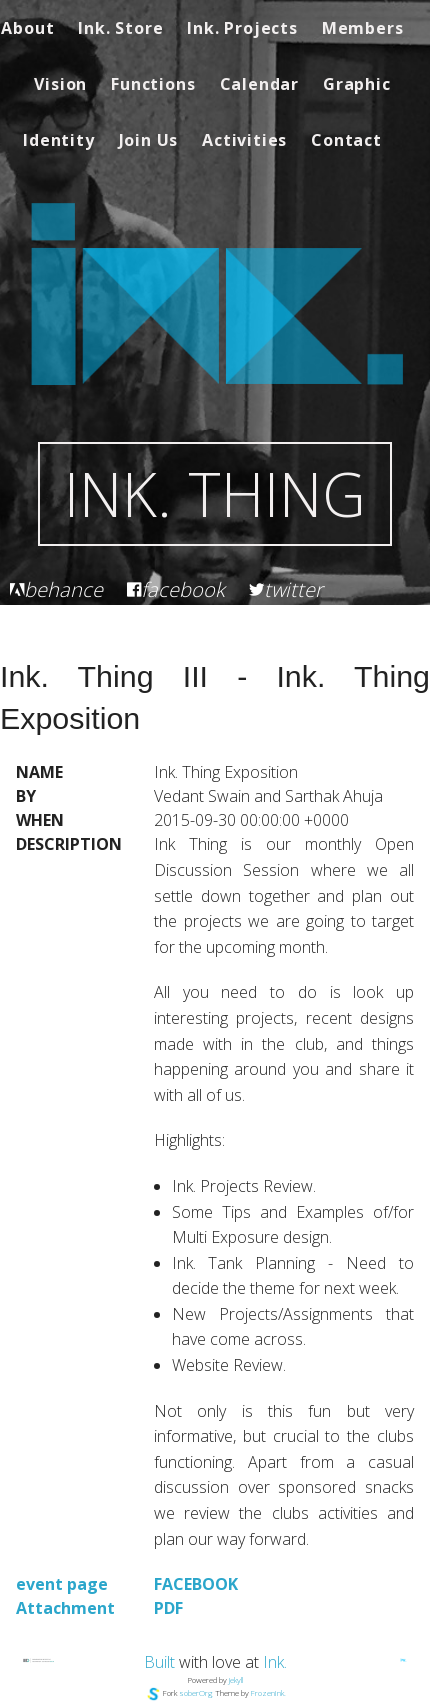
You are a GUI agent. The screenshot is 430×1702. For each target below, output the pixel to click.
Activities (244, 140)
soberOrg (196, 1692)
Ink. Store (120, 28)
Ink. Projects (242, 28)
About (27, 28)
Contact (346, 140)
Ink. (275, 1662)
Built (159, 1662)
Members (363, 28)
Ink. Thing (215, 494)
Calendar (259, 84)
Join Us (149, 140)
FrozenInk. (268, 1692)
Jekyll (236, 1679)
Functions (153, 84)
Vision (60, 84)
